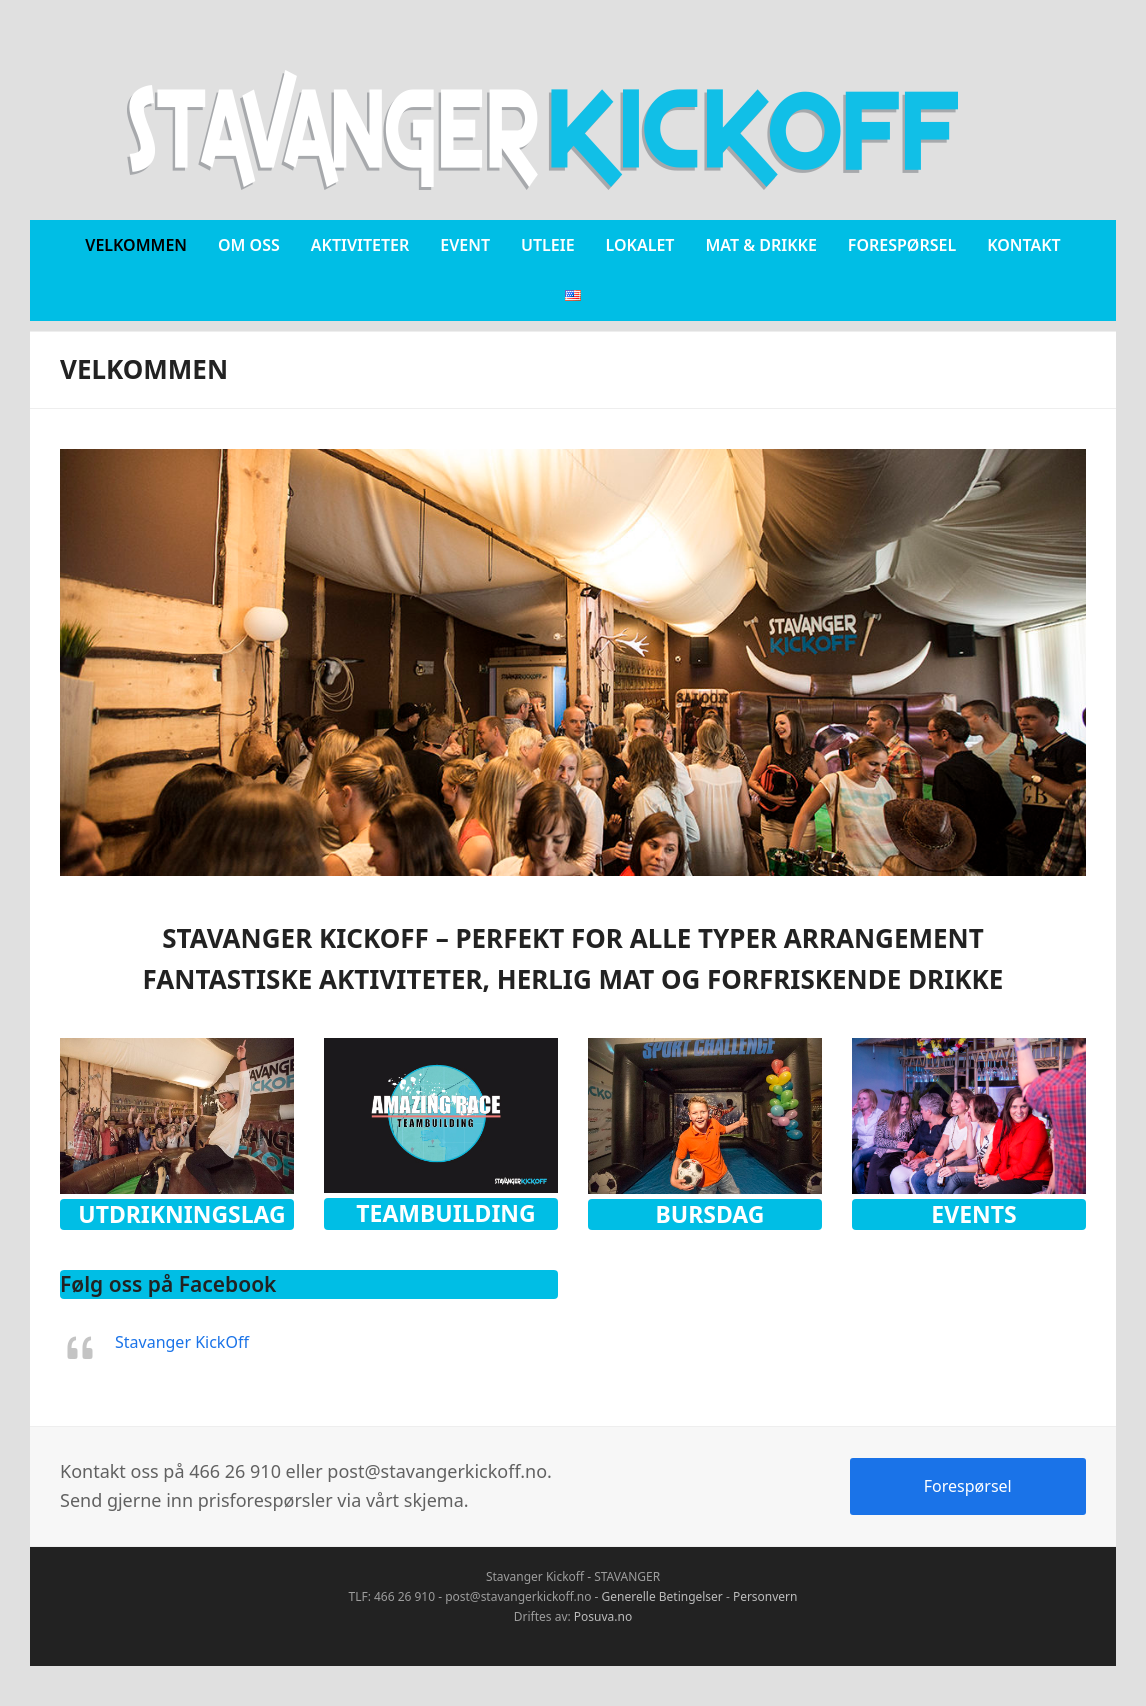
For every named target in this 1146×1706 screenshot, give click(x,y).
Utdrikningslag (181, 1214)
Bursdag (710, 1214)
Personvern (765, 1596)
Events (973, 1214)
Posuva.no (603, 1616)
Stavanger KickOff (182, 1342)
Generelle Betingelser (662, 1596)
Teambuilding (445, 1213)
